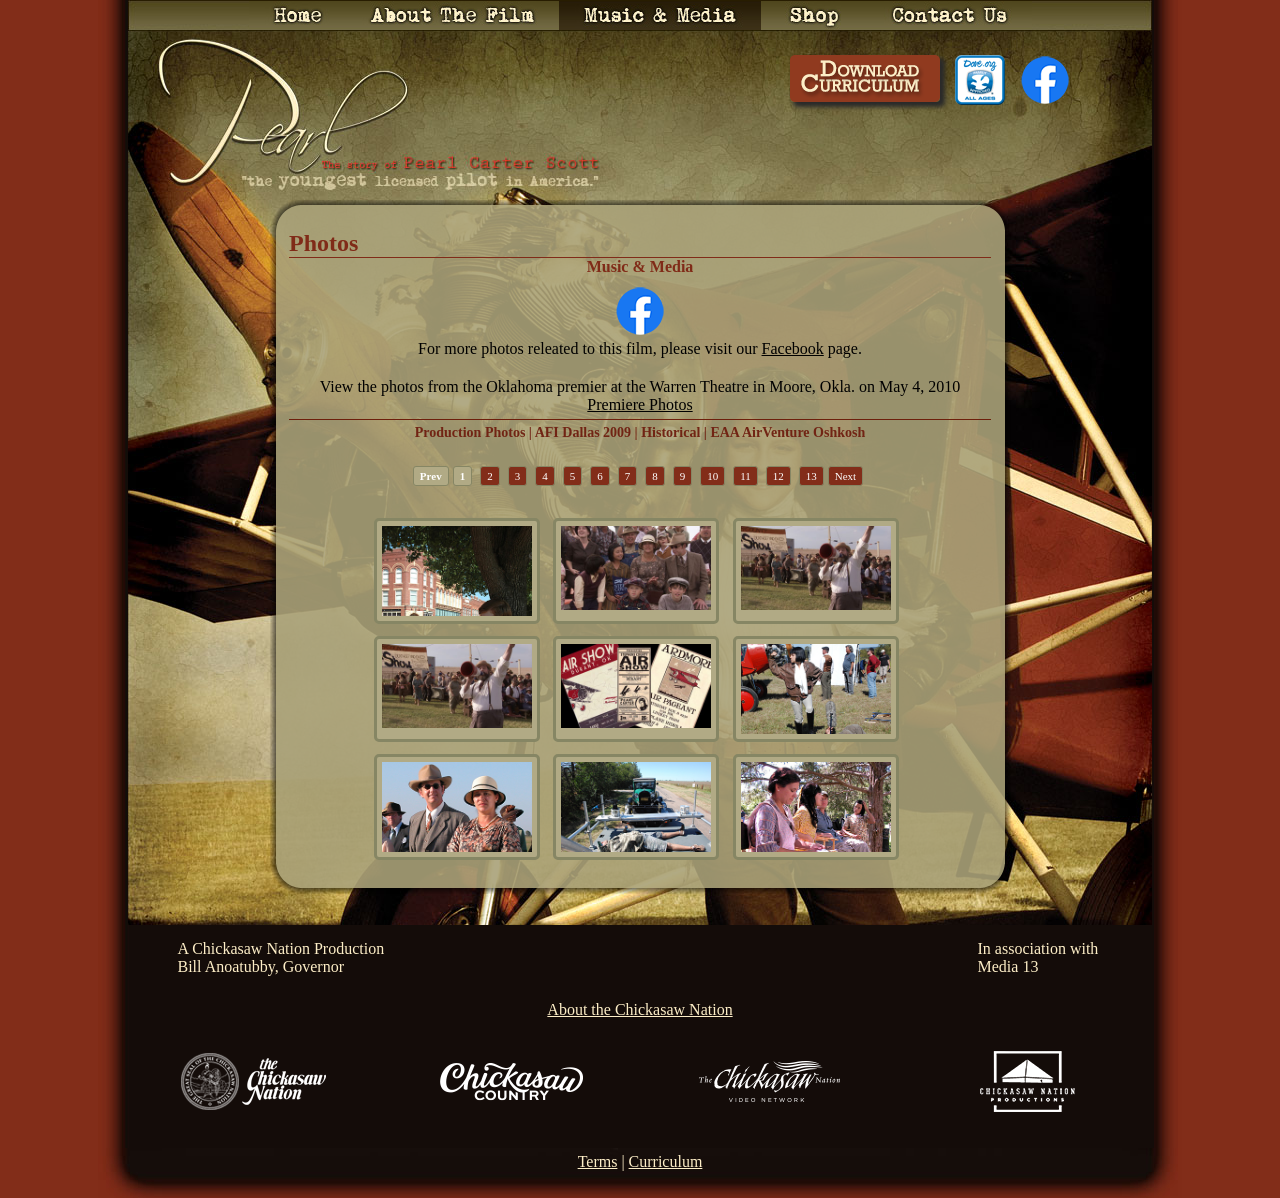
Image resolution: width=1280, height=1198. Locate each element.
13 (811, 476)
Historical (670, 432)
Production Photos (470, 432)
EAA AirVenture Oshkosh (787, 432)
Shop (814, 15)
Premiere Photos (639, 404)
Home (297, 15)
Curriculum (666, 1161)
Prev (431, 476)
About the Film (452, 15)
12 (778, 476)
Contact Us (950, 15)
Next (845, 476)
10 (712, 476)
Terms (598, 1161)
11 (745, 476)
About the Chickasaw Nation (639, 1009)
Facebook (793, 348)
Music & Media (660, 15)
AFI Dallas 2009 (583, 432)
